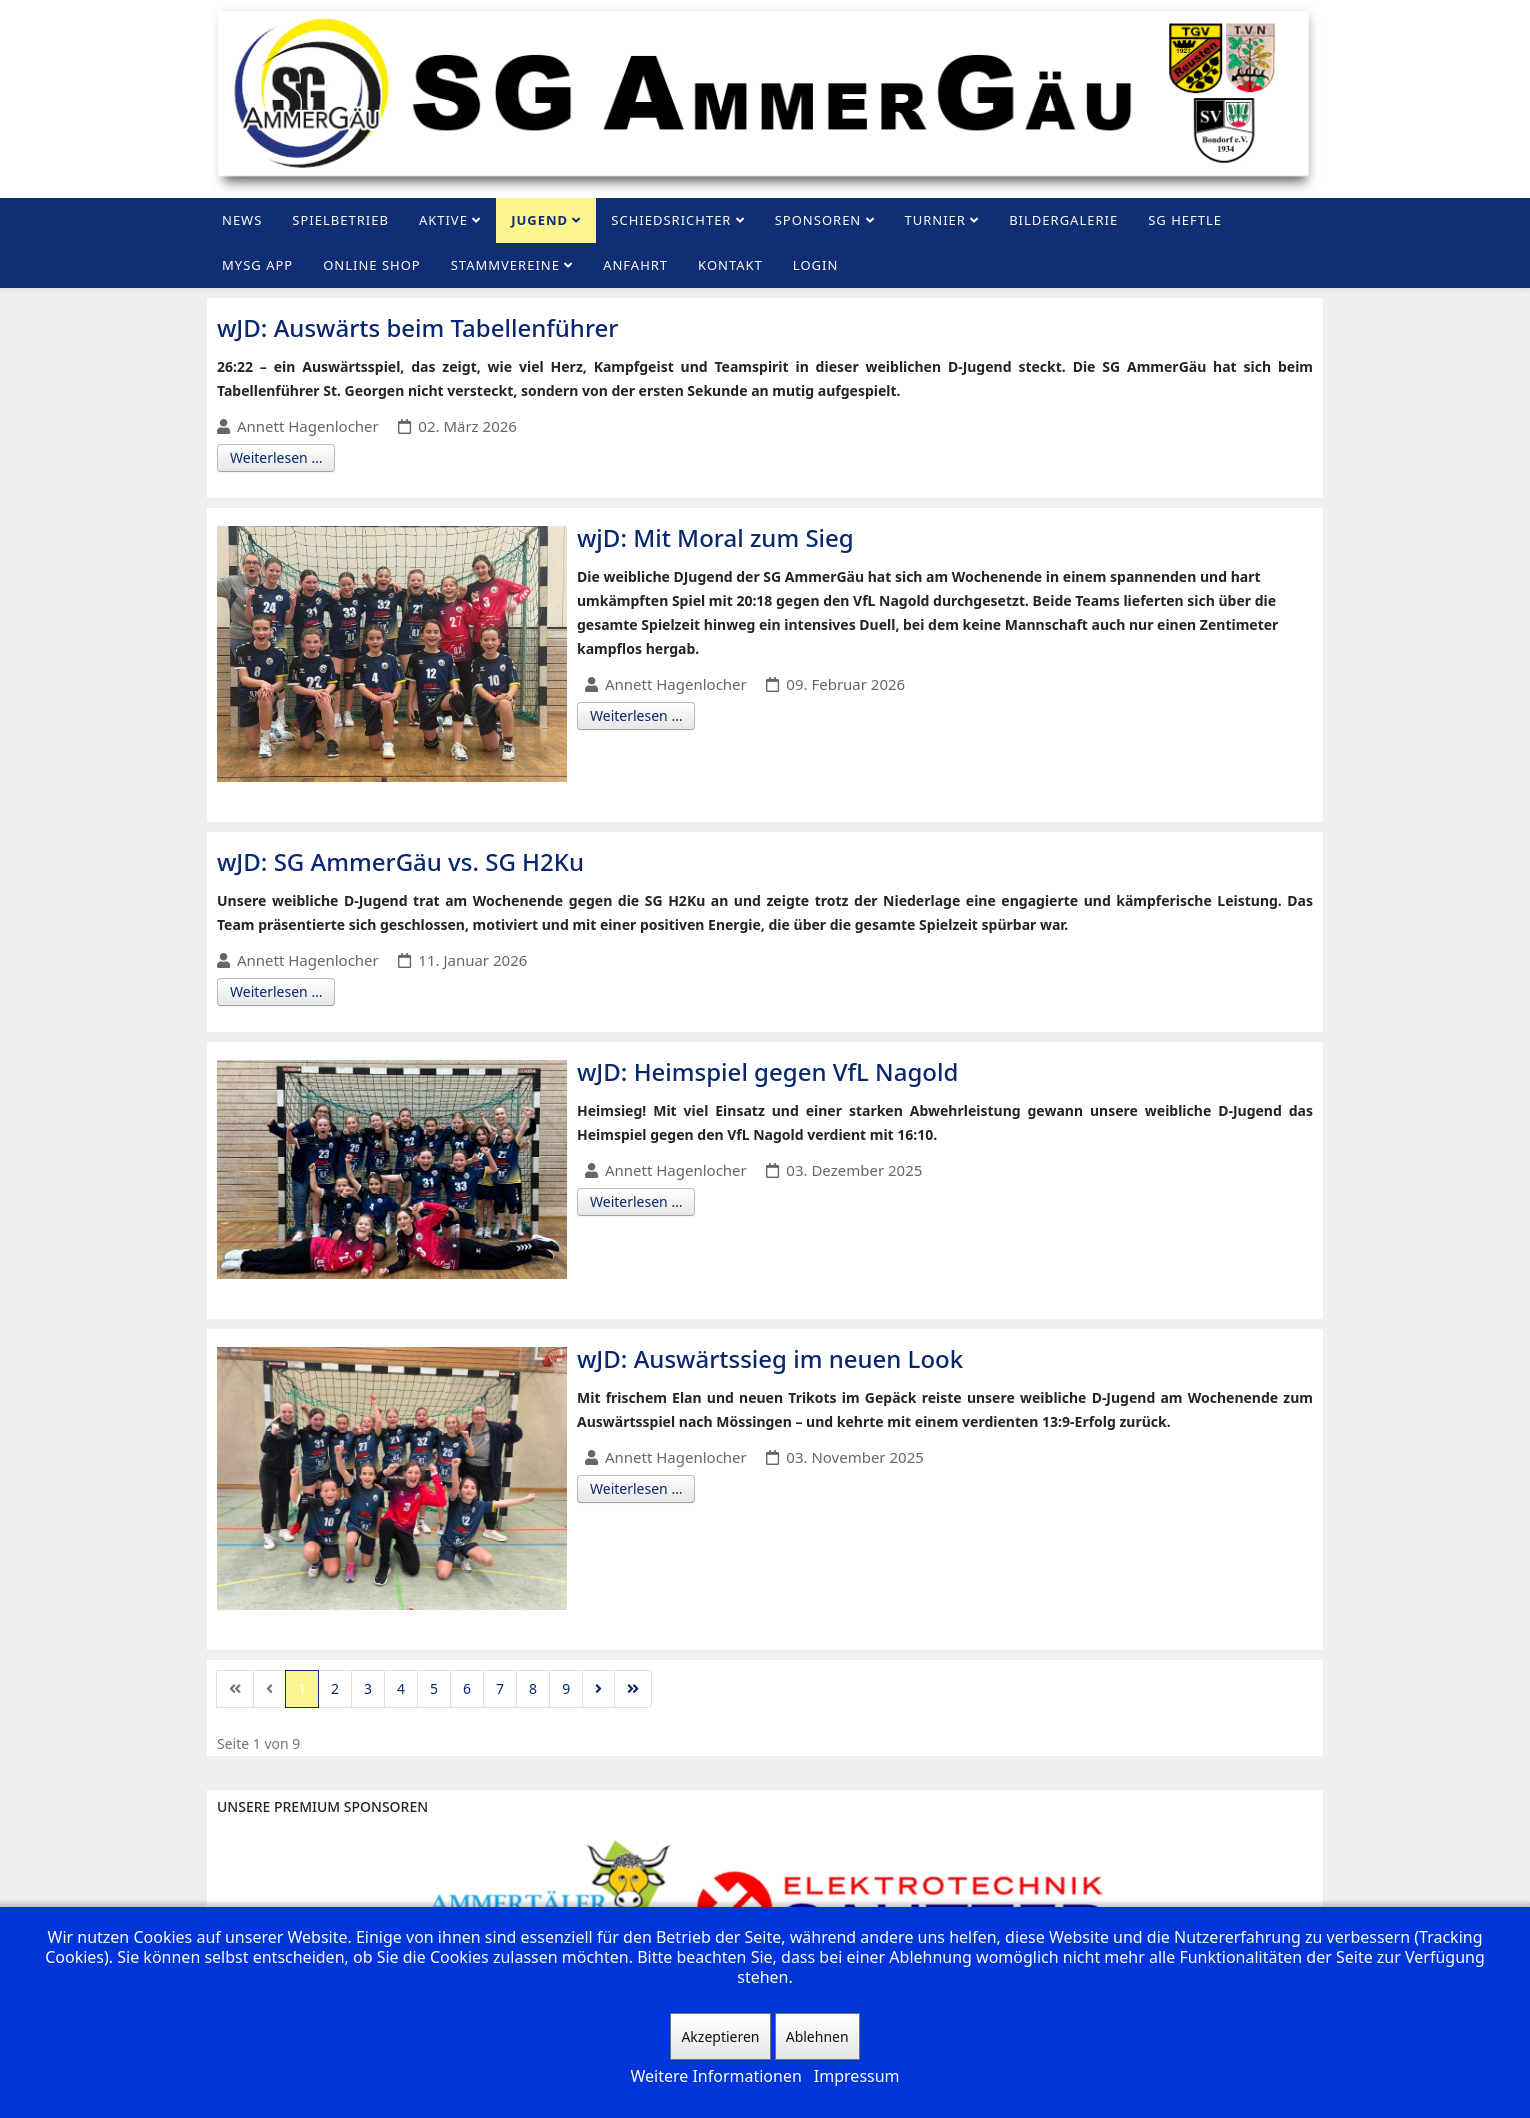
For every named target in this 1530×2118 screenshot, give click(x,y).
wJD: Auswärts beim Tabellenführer (418, 327)
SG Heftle (1185, 220)
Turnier (935, 220)
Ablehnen (817, 2036)
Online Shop (372, 265)
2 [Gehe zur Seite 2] (335, 1688)
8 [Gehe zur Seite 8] (533, 1688)
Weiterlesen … (276, 457)
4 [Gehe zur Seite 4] (401, 1688)
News (242, 220)
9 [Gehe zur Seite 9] (566, 1688)
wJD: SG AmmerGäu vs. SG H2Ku (400, 861)
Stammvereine (505, 265)
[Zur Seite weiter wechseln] (598, 1689)
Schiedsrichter (671, 220)
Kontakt (730, 265)
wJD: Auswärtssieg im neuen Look (770, 1358)
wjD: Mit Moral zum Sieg (715, 537)
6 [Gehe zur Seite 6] (467, 1688)
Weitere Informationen (715, 2076)
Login (815, 265)
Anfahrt (635, 265)
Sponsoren (818, 220)
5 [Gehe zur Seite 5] (434, 1688)
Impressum (857, 2076)
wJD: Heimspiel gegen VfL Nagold (767, 1071)
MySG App (257, 265)
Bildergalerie (1063, 220)
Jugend (539, 220)
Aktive (443, 220)
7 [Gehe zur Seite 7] (500, 1688)
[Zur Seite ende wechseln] (633, 1689)
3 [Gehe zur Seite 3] (368, 1688)
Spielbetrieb (340, 220)
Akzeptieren (720, 2036)
